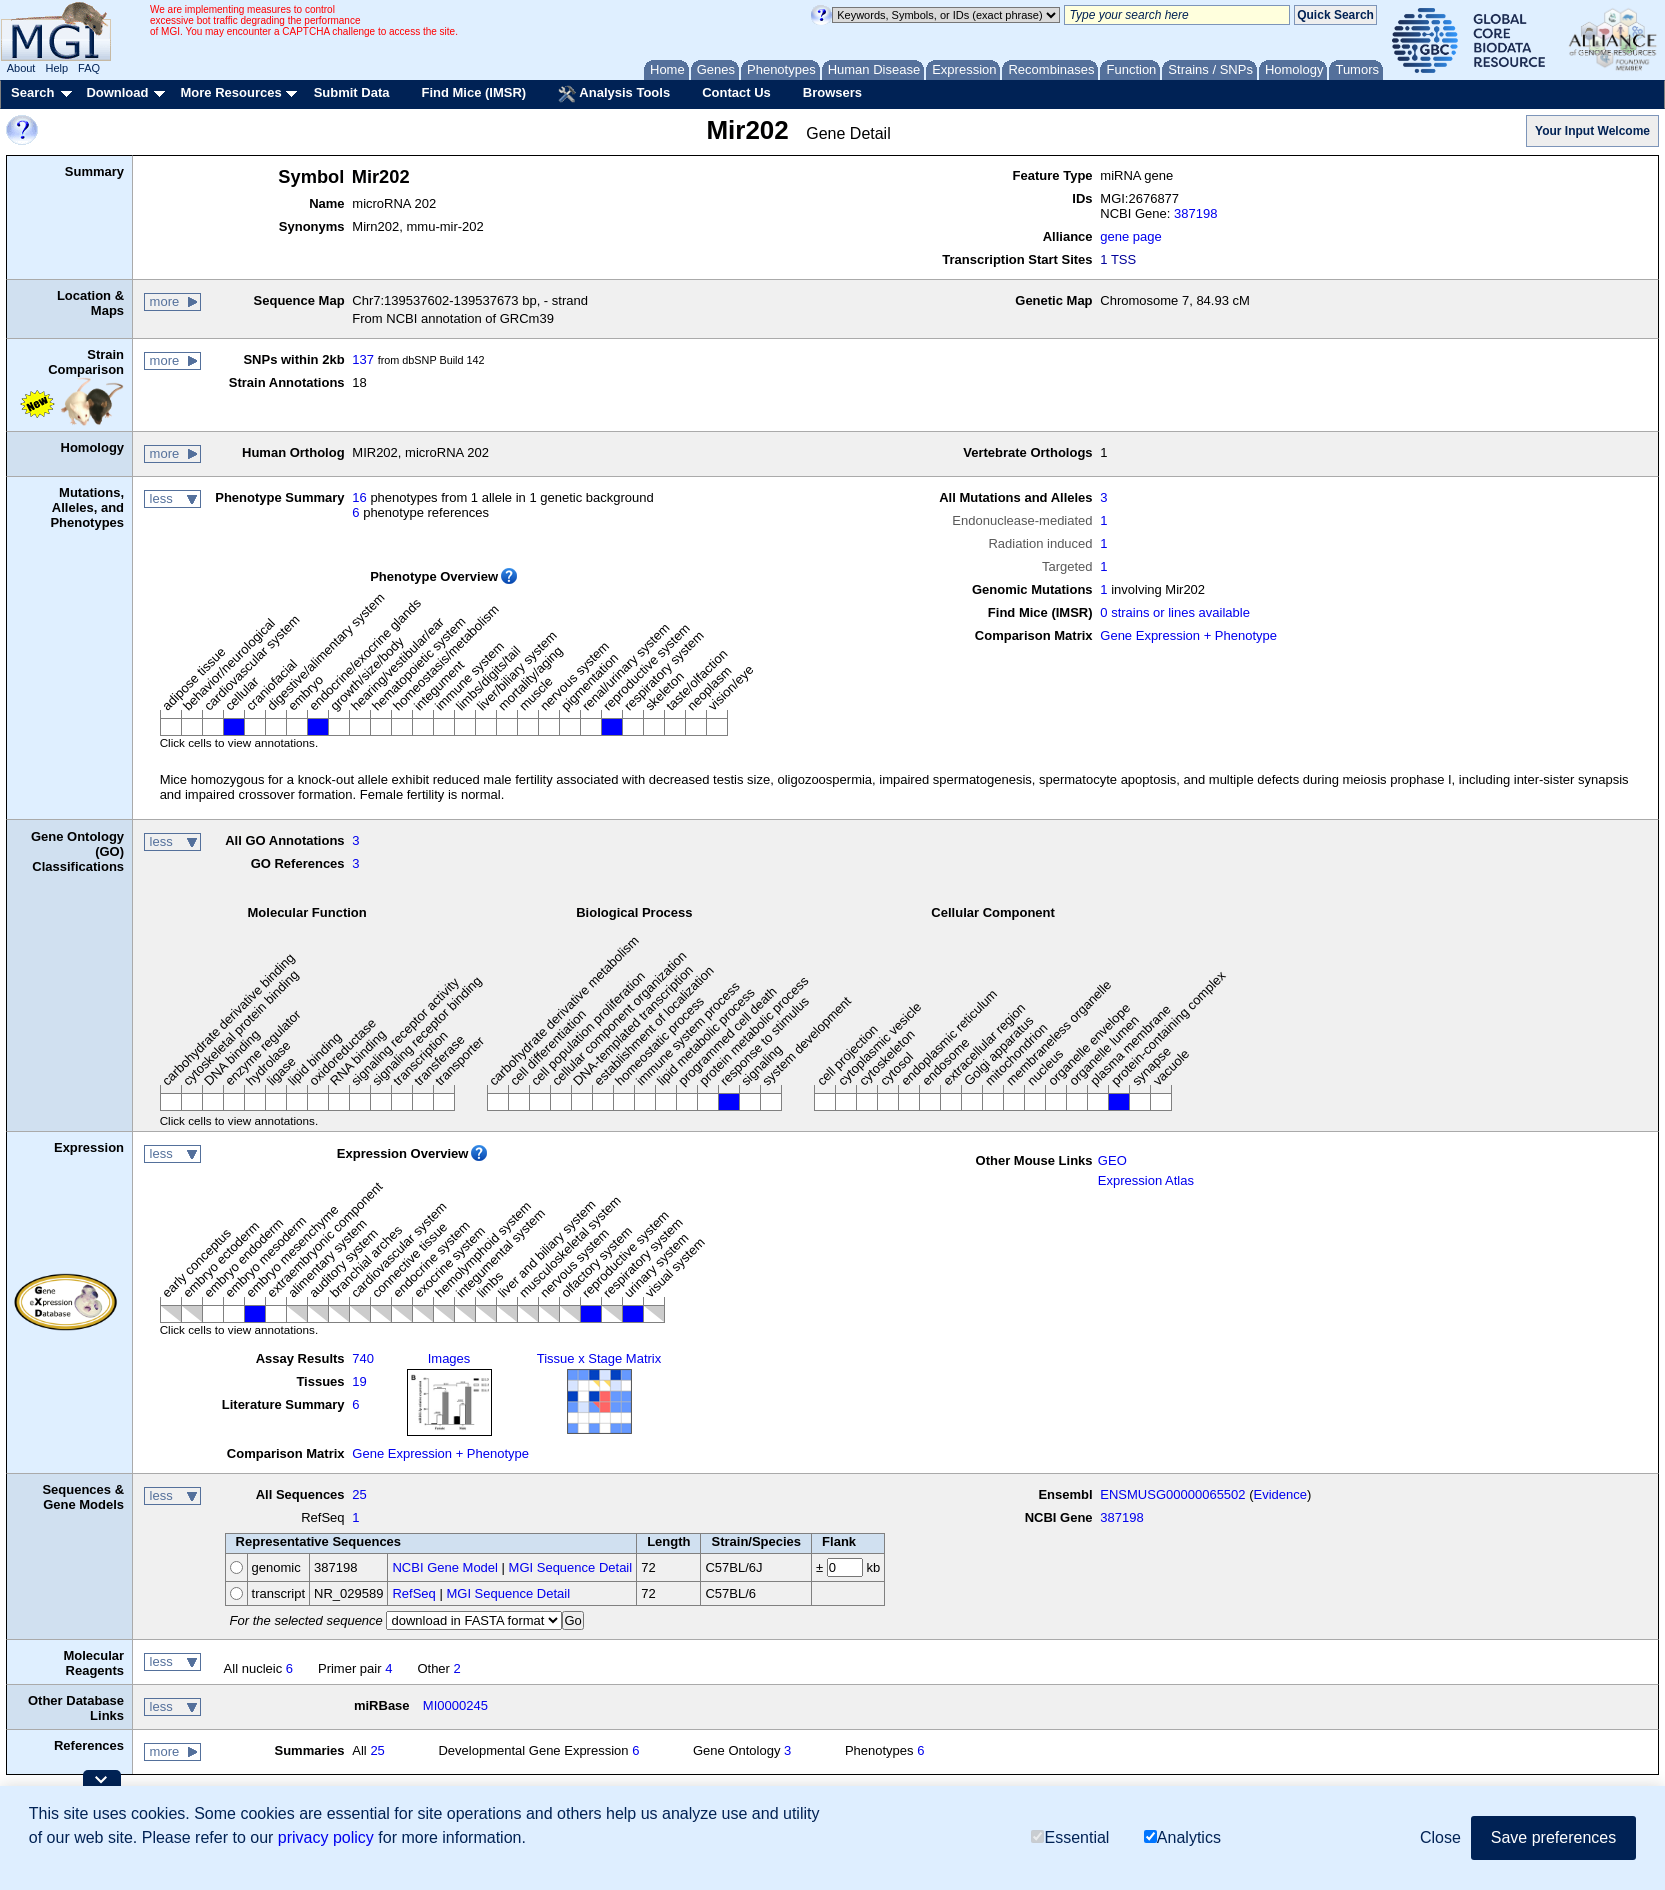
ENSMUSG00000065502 (1172, 1494)
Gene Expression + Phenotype (1188, 635)
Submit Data (352, 92)
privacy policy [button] (326, 1837)
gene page (1130, 236)
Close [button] (1440, 1837)
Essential (1070, 1837)
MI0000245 (455, 1705)
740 (363, 1358)
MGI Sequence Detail (571, 1567)
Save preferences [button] (1553, 1837)
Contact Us (736, 92)
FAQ (89, 68)
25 (359, 1494)
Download (117, 92)
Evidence (1280, 1494)
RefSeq (413, 1593)
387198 (1195, 213)
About (21, 68)
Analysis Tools (614, 94)
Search (32, 92)
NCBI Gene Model (445, 1567)
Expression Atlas (1146, 1180)
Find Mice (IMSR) (473, 92)
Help (56, 68)
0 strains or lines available (1175, 612)
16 (359, 497)
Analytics (1182, 1837)
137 (363, 359)
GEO (1112, 1160)
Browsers (832, 92)
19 (359, 1381)
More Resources (230, 92)
